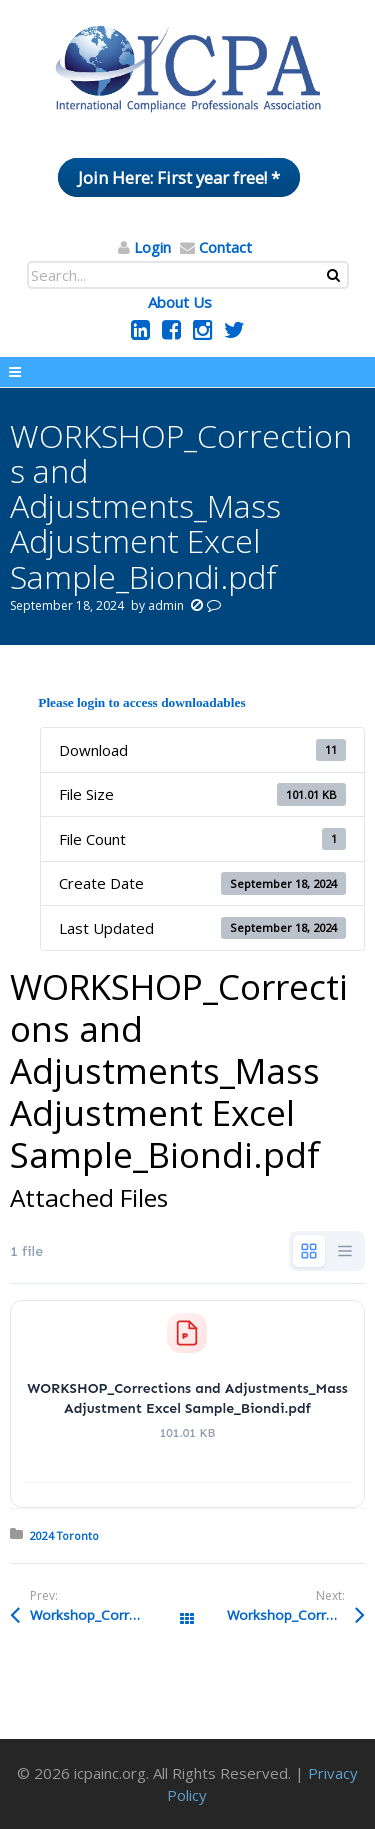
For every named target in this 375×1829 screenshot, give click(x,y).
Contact (225, 247)
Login (152, 247)
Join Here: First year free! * (179, 177)
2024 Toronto (64, 1535)
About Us (180, 302)
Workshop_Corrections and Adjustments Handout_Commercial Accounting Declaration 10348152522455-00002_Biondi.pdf (108, 1615)
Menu (187, 372)
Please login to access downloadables (141, 702)
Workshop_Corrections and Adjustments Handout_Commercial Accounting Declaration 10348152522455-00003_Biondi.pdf (295, 1615)
